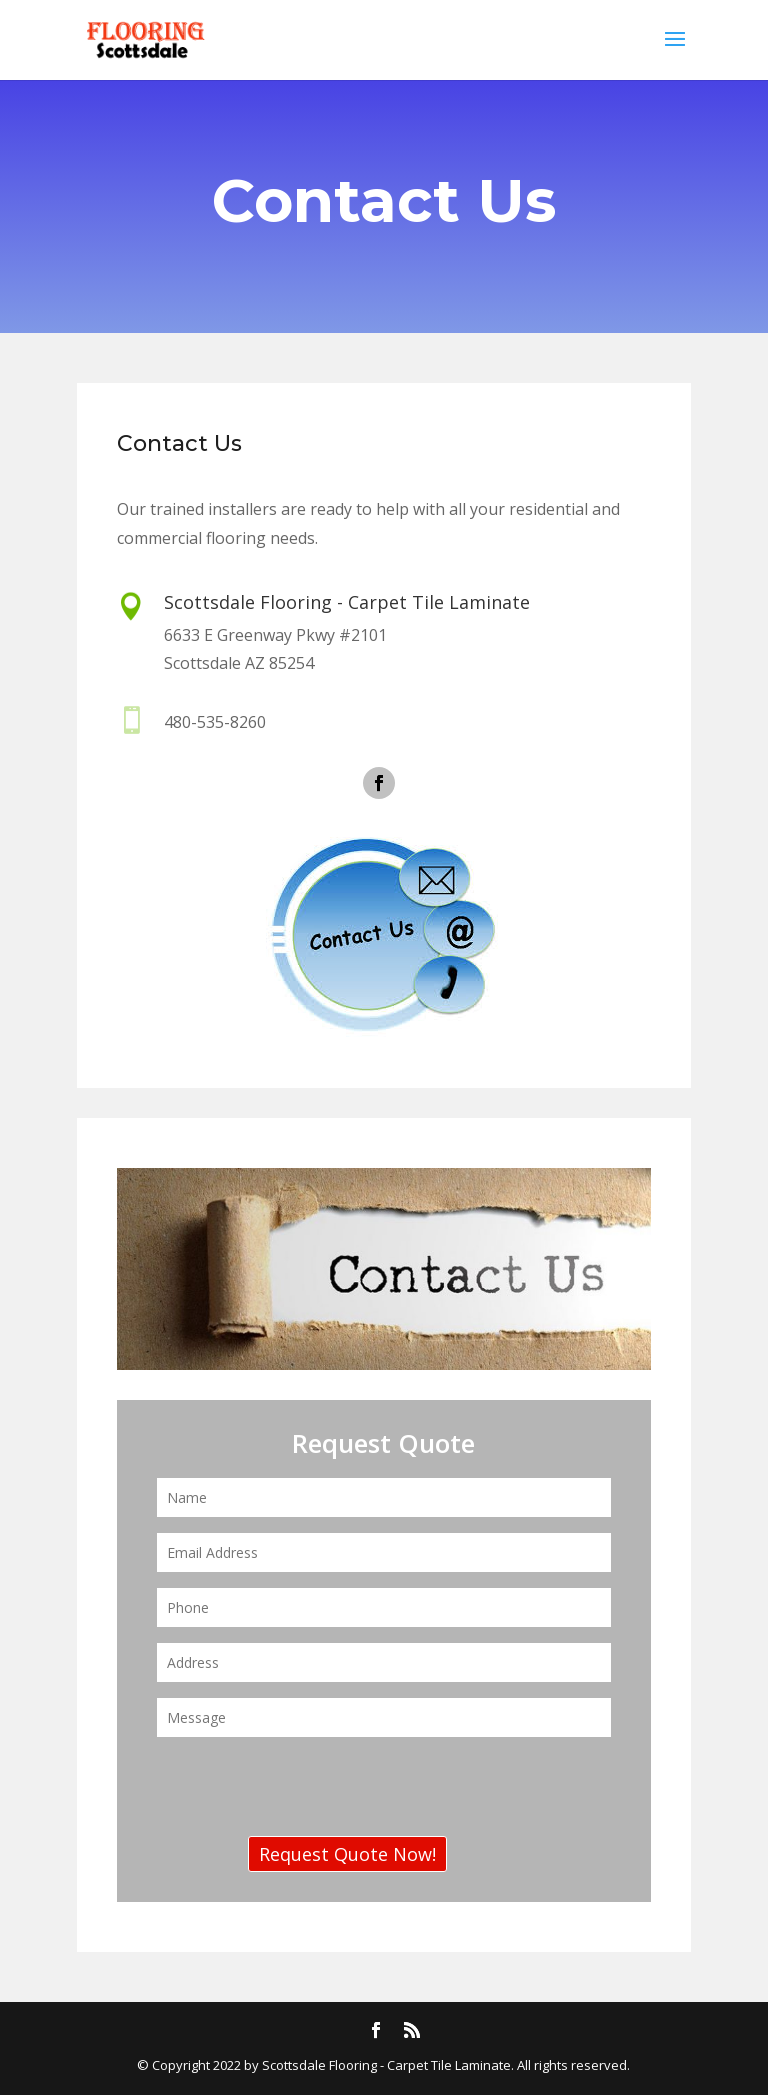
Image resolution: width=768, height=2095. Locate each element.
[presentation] (309, 1792)
